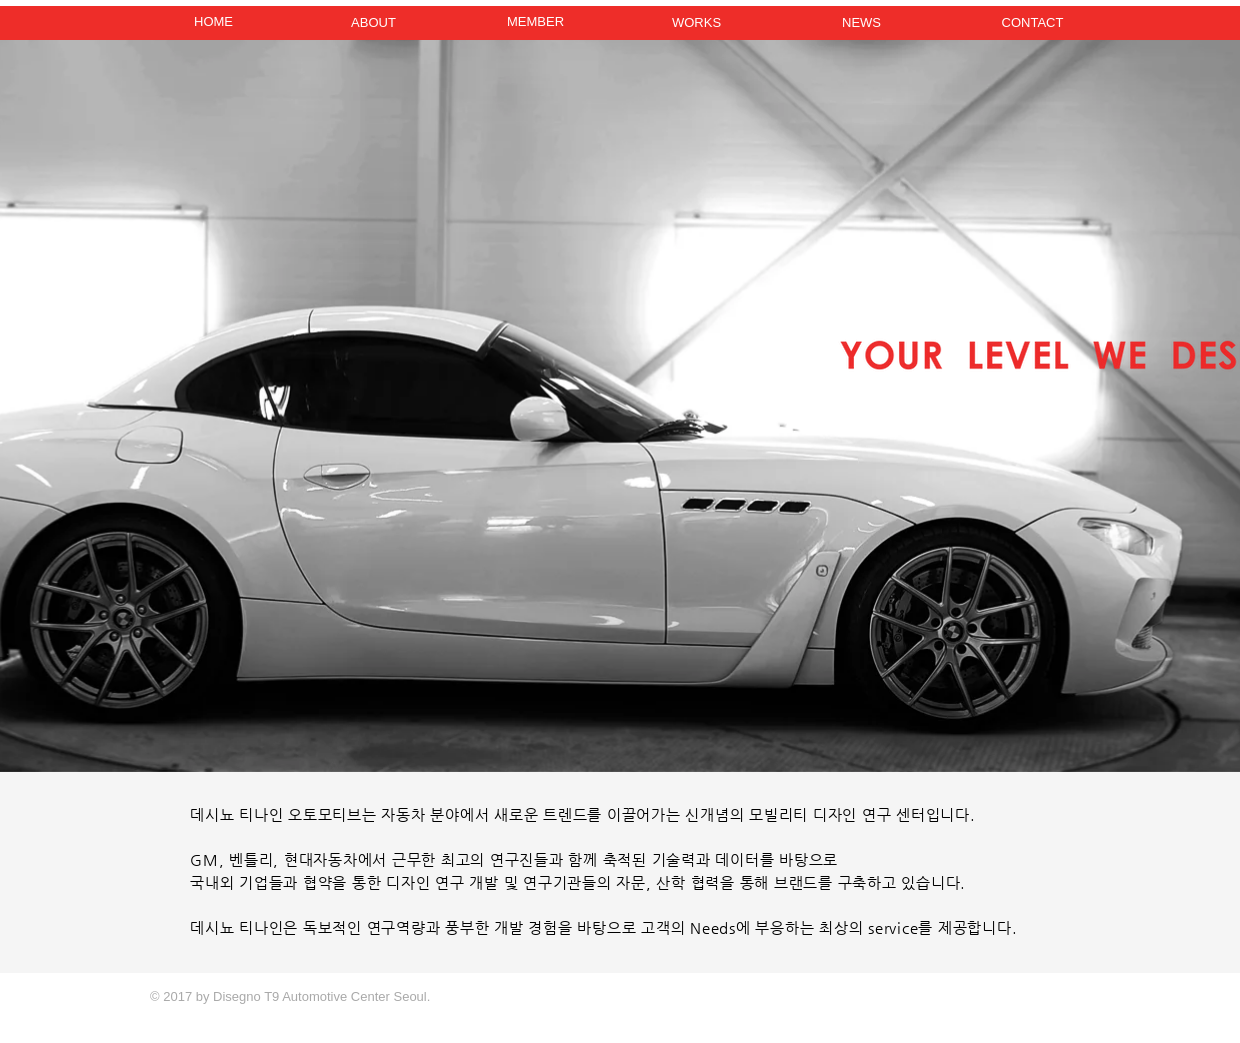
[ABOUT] (373, 23)
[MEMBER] (535, 22)
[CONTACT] (1032, 23)
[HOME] (213, 22)
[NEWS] (861, 23)
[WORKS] (696, 23)
